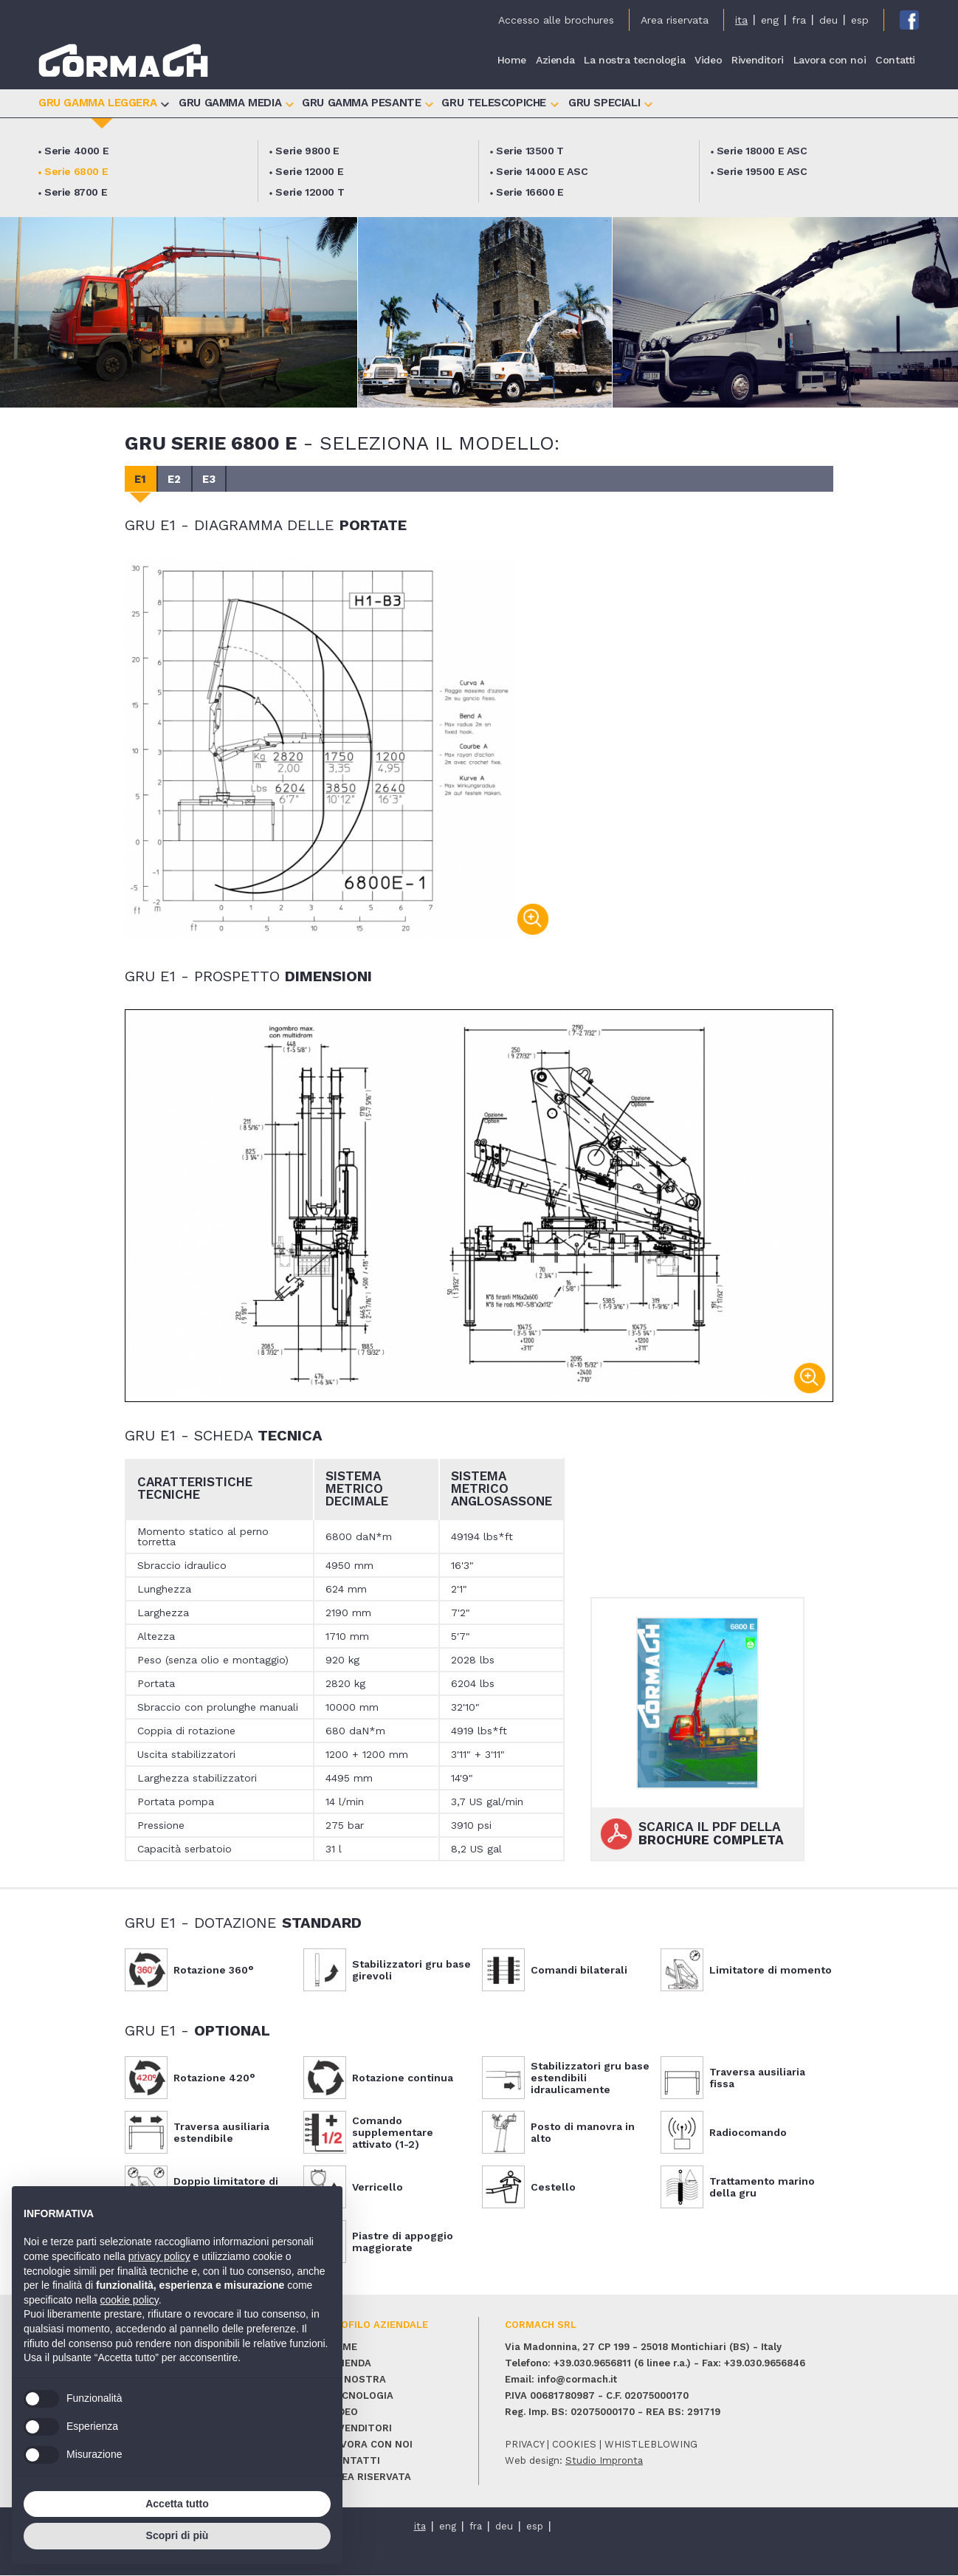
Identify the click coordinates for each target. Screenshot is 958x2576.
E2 (178, 479)
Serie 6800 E (76, 171)
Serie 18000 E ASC (762, 151)
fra (799, 20)
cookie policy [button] (129, 2300)
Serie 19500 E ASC (762, 171)
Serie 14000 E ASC (541, 171)
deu (828, 20)
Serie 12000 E (309, 171)
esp (860, 20)
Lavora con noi (829, 60)
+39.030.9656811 (592, 2363)
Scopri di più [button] (177, 2535)
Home (511, 60)
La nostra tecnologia (634, 60)
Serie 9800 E (307, 151)
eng (770, 20)
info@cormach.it (577, 2380)
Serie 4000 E (76, 151)
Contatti (895, 60)
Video (708, 60)
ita (741, 20)
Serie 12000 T (309, 192)
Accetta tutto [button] (177, 2504)
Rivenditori (757, 60)
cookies (574, 2444)
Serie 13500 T (530, 151)
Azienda (555, 60)
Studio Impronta (604, 2461)
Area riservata (675, 20)
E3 (214, 479)
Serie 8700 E (75, 192)
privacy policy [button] (159, 2256)
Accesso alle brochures (556, 20)
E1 (142, 479)
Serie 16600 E (530, 192)
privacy (524, 2444)
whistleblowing (650, 2444)
